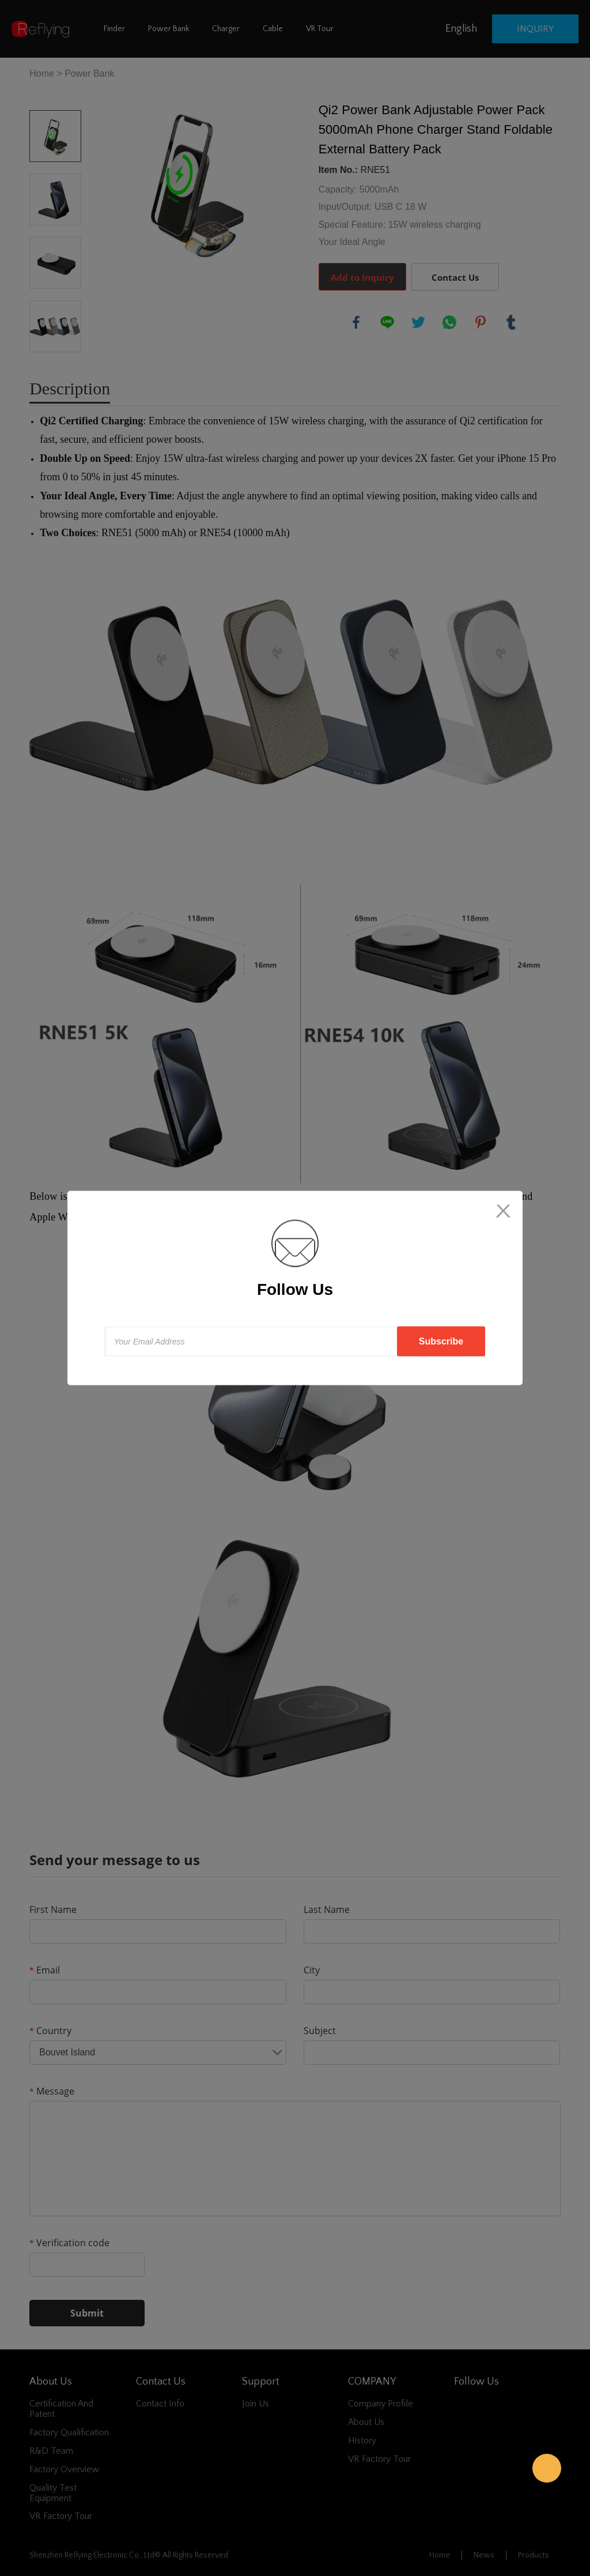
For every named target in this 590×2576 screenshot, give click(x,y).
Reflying (546, 2468)
